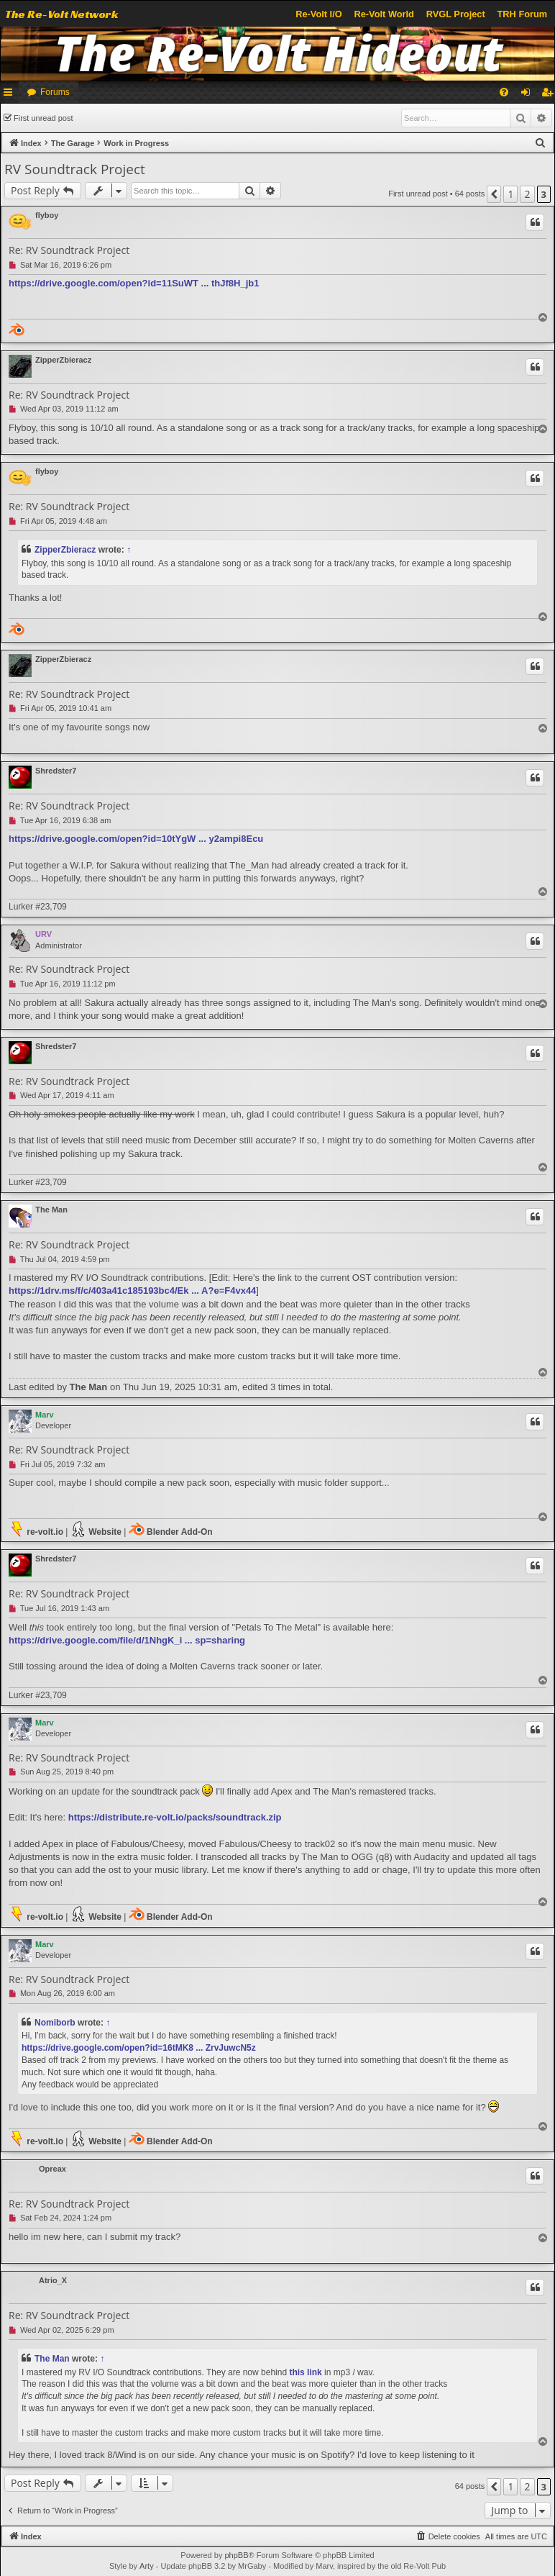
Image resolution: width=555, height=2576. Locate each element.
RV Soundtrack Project (74, 169)
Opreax (52, 2168)
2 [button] (527, 194)
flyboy (46, 215)
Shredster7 (55, 770)
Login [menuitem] (528, 95)
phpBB (236, 2555)
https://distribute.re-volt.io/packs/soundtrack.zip (175, 1817)
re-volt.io (36, 1529)
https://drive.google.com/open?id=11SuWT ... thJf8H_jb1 (134, 283)
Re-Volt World (383, 14)
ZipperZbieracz (63, 359)
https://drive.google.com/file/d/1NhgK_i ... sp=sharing (127, 1640)
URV (43, 934)
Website (95, 1529)
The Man (51, 1209)
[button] (494, 194)
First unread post (43, 118)
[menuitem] (504, 92)
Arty (146, 2566)
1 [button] (510, 194)
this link (305, 2372)
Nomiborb (55, 2023)
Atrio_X (53, 2280)
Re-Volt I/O (318, 14)
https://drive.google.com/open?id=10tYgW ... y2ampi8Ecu (136, 838)
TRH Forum (522, 14)
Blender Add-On (171, 1529)
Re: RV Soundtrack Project (69, 250)
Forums (55, 92)
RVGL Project (455, 14)
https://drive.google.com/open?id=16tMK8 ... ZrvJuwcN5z (139, 2048)
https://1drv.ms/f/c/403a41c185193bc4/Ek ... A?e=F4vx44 (132, 1290)
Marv (44, 1414)
